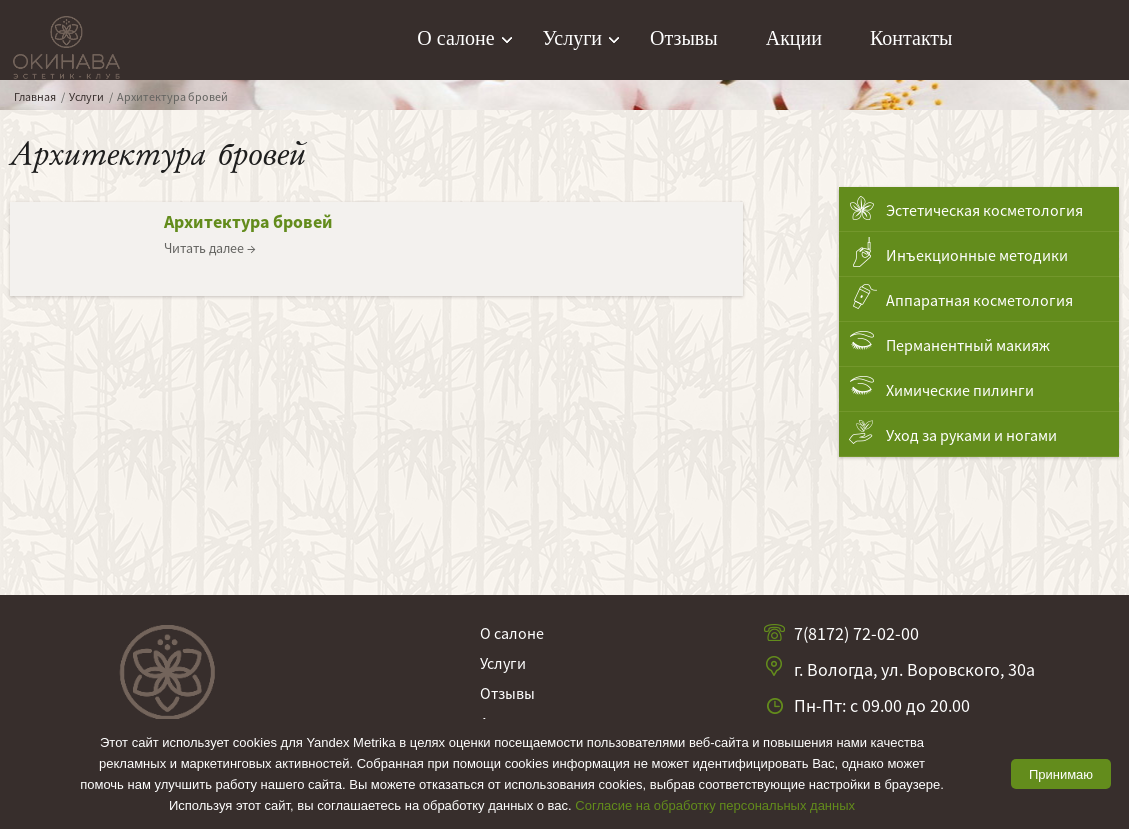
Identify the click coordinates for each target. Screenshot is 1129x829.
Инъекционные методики (977, 255)
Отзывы (684, 38)
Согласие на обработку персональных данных (715, 805)
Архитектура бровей (248, 221)
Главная (35, 96)
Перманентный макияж (968, 345)
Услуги (573, 38)
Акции (794, 38)
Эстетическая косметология (984, 210)
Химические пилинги (960, 390)
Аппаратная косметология (979, 300)
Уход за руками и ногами (971, 435)
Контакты (911, 38)
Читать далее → (210, 248)
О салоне (455, 38)
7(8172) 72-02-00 (856, 633)
